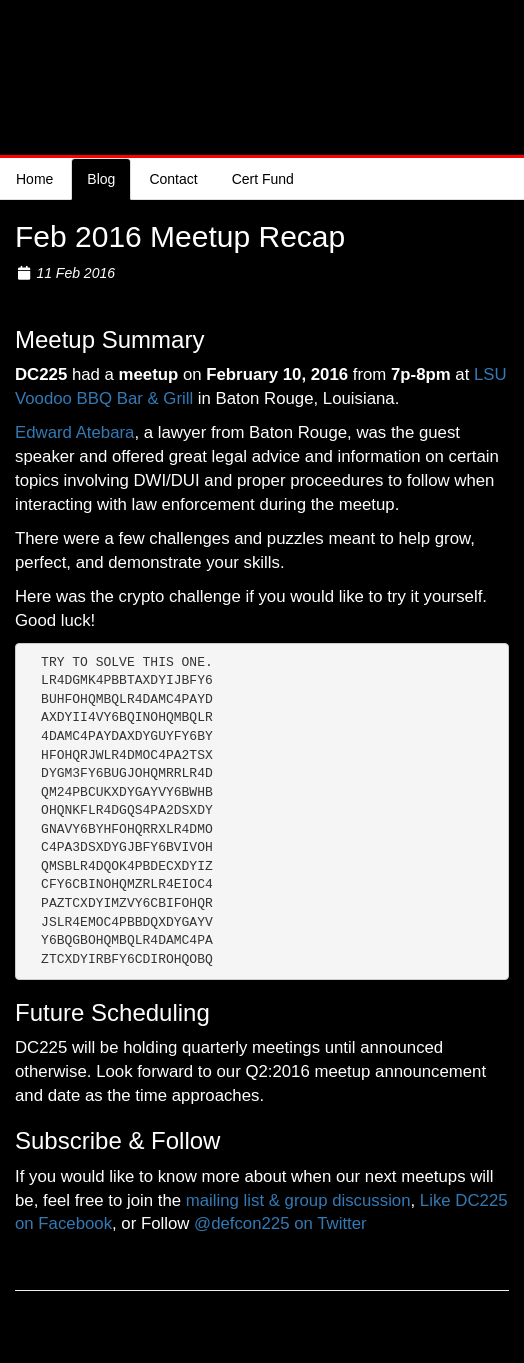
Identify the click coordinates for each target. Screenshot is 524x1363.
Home (34, 179)
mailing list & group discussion (298, 1200)
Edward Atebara (74, 432)
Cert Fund (263, 179)
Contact (173, 179)
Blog (101, 179)
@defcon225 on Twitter (280, 1223)
